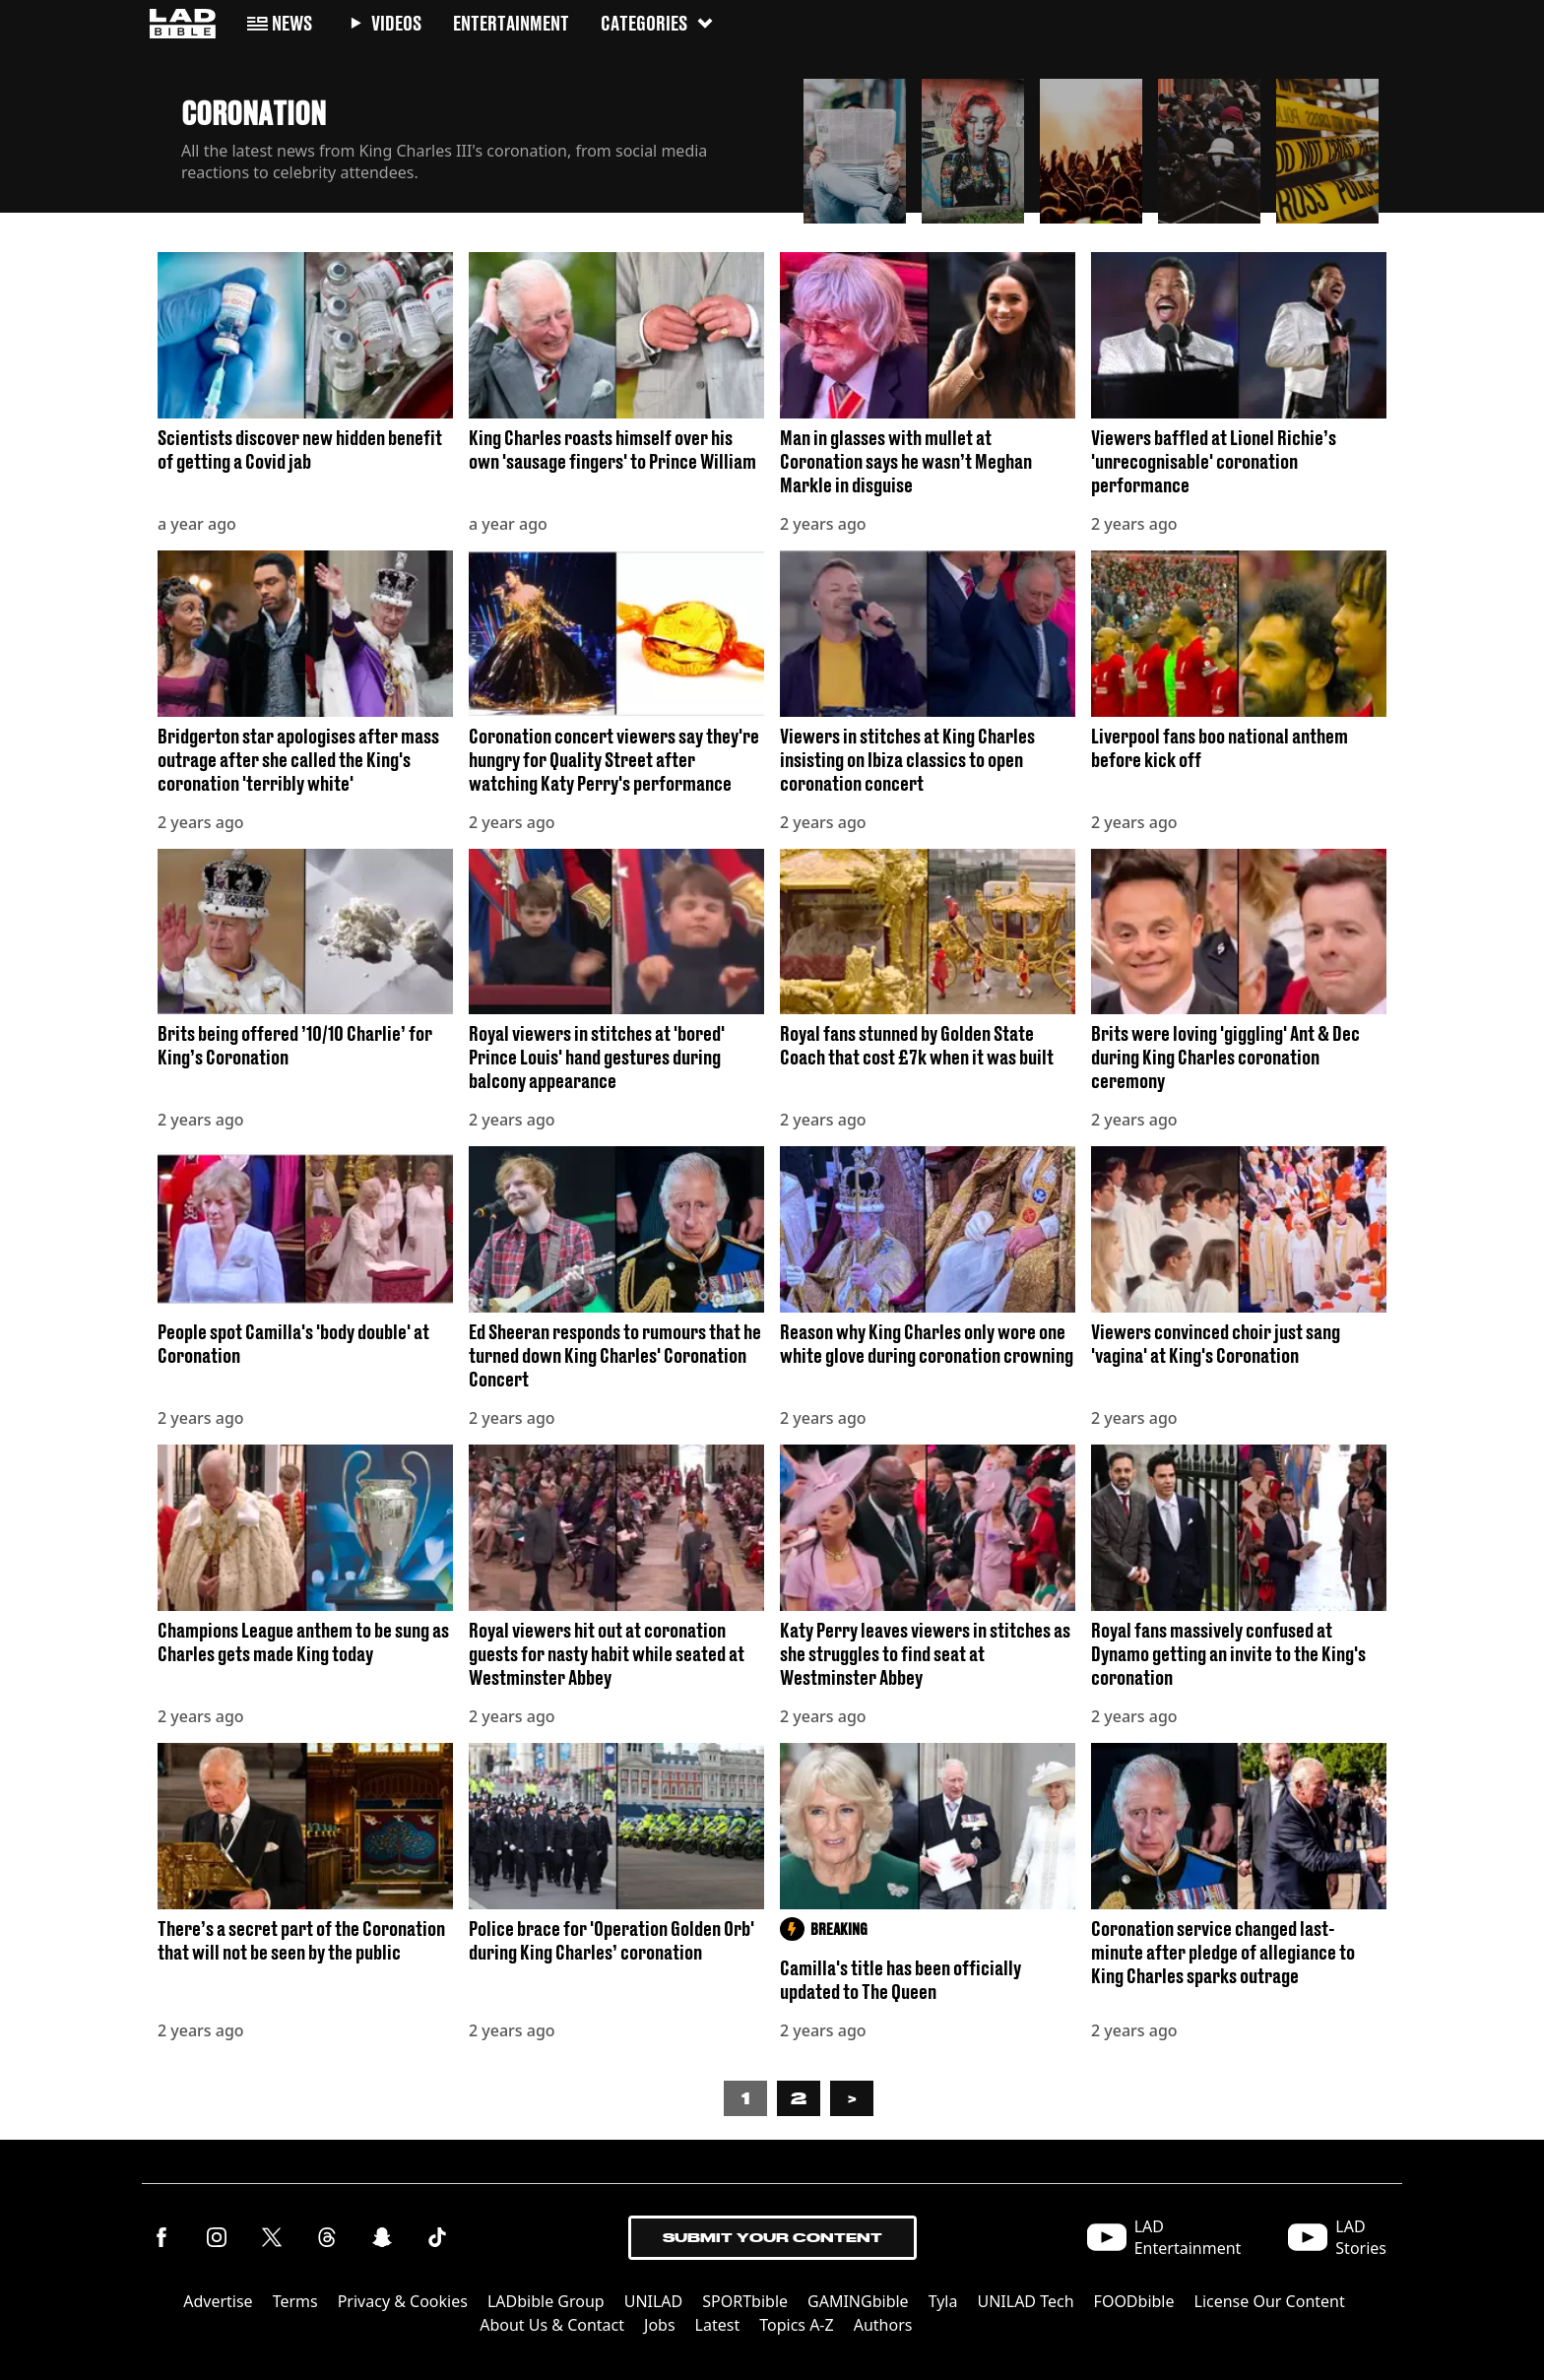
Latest (717, 2325)
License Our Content (1269, 2301)
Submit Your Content (772, 2237)
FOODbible (1134, 2301)
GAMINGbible (858, 2301)
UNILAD (653, 2301)
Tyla (943, 2301)
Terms (295, 2301)
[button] (855, 146)
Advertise (217, 2301)
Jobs (660, 2325)
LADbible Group (546, 2301)
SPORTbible (745, 2301)
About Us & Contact (552, 2325)
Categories (658, 22)
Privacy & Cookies (403, 2301)
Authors (883, 2325)
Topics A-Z (796, 2325)
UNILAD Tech (1025, 2301)
